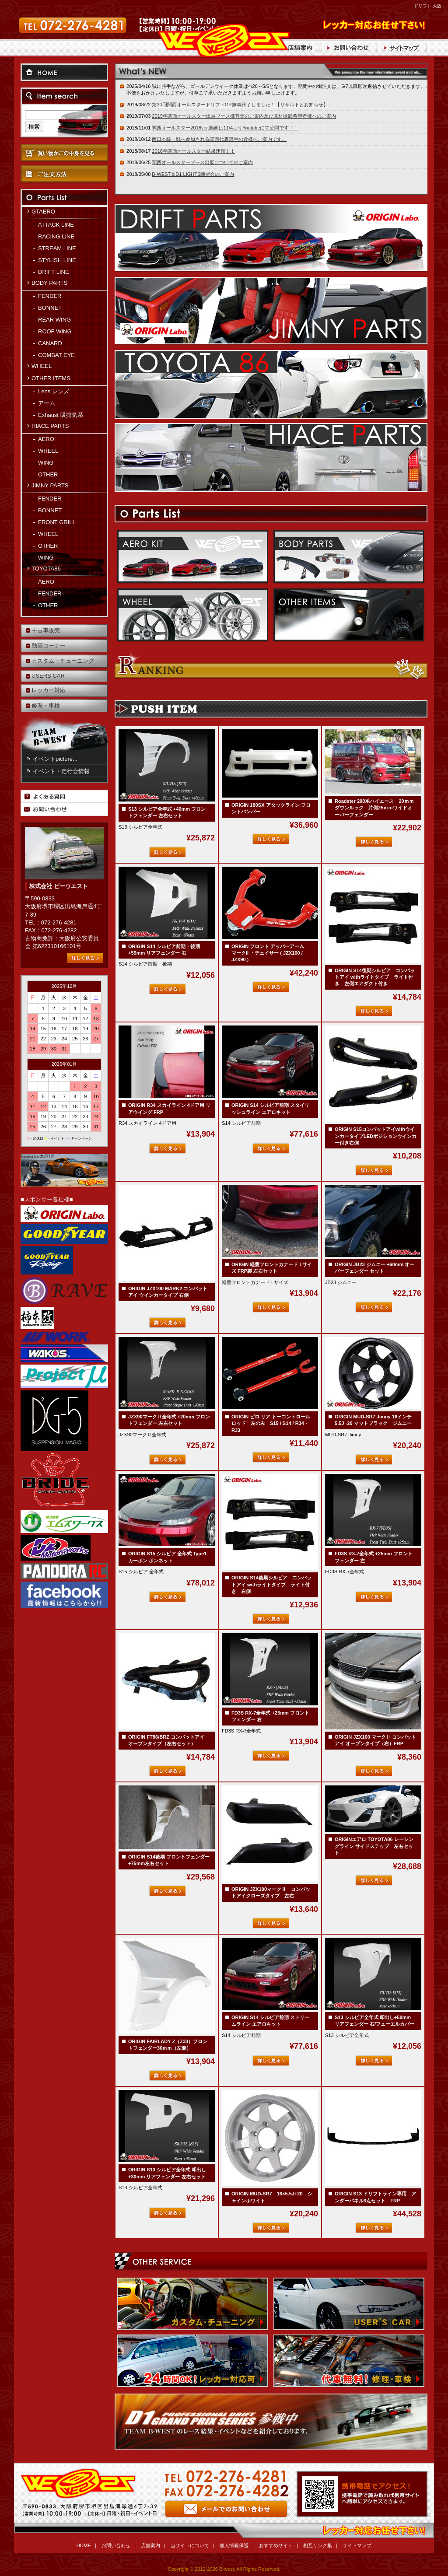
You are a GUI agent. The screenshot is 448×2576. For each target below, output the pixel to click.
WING (45, 462)
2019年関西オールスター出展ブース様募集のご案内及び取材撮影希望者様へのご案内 (244, 116)
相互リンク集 (317, 2545)
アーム (46, 403)
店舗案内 (150, 2545)
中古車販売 (46, 630)
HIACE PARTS (50, 426)
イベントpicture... (55, 759)
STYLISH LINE (57, 260)
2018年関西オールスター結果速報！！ (193, 151)
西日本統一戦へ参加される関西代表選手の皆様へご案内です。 (219, 139)
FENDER (49, 296)
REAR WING (54, 319)
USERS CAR (48, 675)
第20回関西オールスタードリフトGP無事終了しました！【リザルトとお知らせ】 (240, 104)
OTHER (48, 474)
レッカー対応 (49, 690)
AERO (46, 439)
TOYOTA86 (46, 568)
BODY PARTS (49, 283)
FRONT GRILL (57, 522)
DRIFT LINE (53, 272)
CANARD (50, 343)
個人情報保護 (234, 2545)
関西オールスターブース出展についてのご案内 (202, 162)
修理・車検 (46, 705)
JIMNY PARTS (50, 485)
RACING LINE (56, 236)
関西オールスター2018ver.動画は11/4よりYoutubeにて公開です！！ (225, 127)
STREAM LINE (57, 248)
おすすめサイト (276, 2545)
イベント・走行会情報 (61, 771)
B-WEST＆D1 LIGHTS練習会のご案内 (193, 174)
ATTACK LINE (56, 224)
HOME (84, 2545)
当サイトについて (190, 2545)
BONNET (50, 307)
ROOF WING (55, 331)
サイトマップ (357, 2545)
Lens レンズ (53, 391)
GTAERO (43, 211)
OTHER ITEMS (51, 378)
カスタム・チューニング (63, 661)
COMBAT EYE (56, 355)
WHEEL (42, 366)
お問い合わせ (224, 2500)
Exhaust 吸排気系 (60, 415)
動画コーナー (49, 645)
